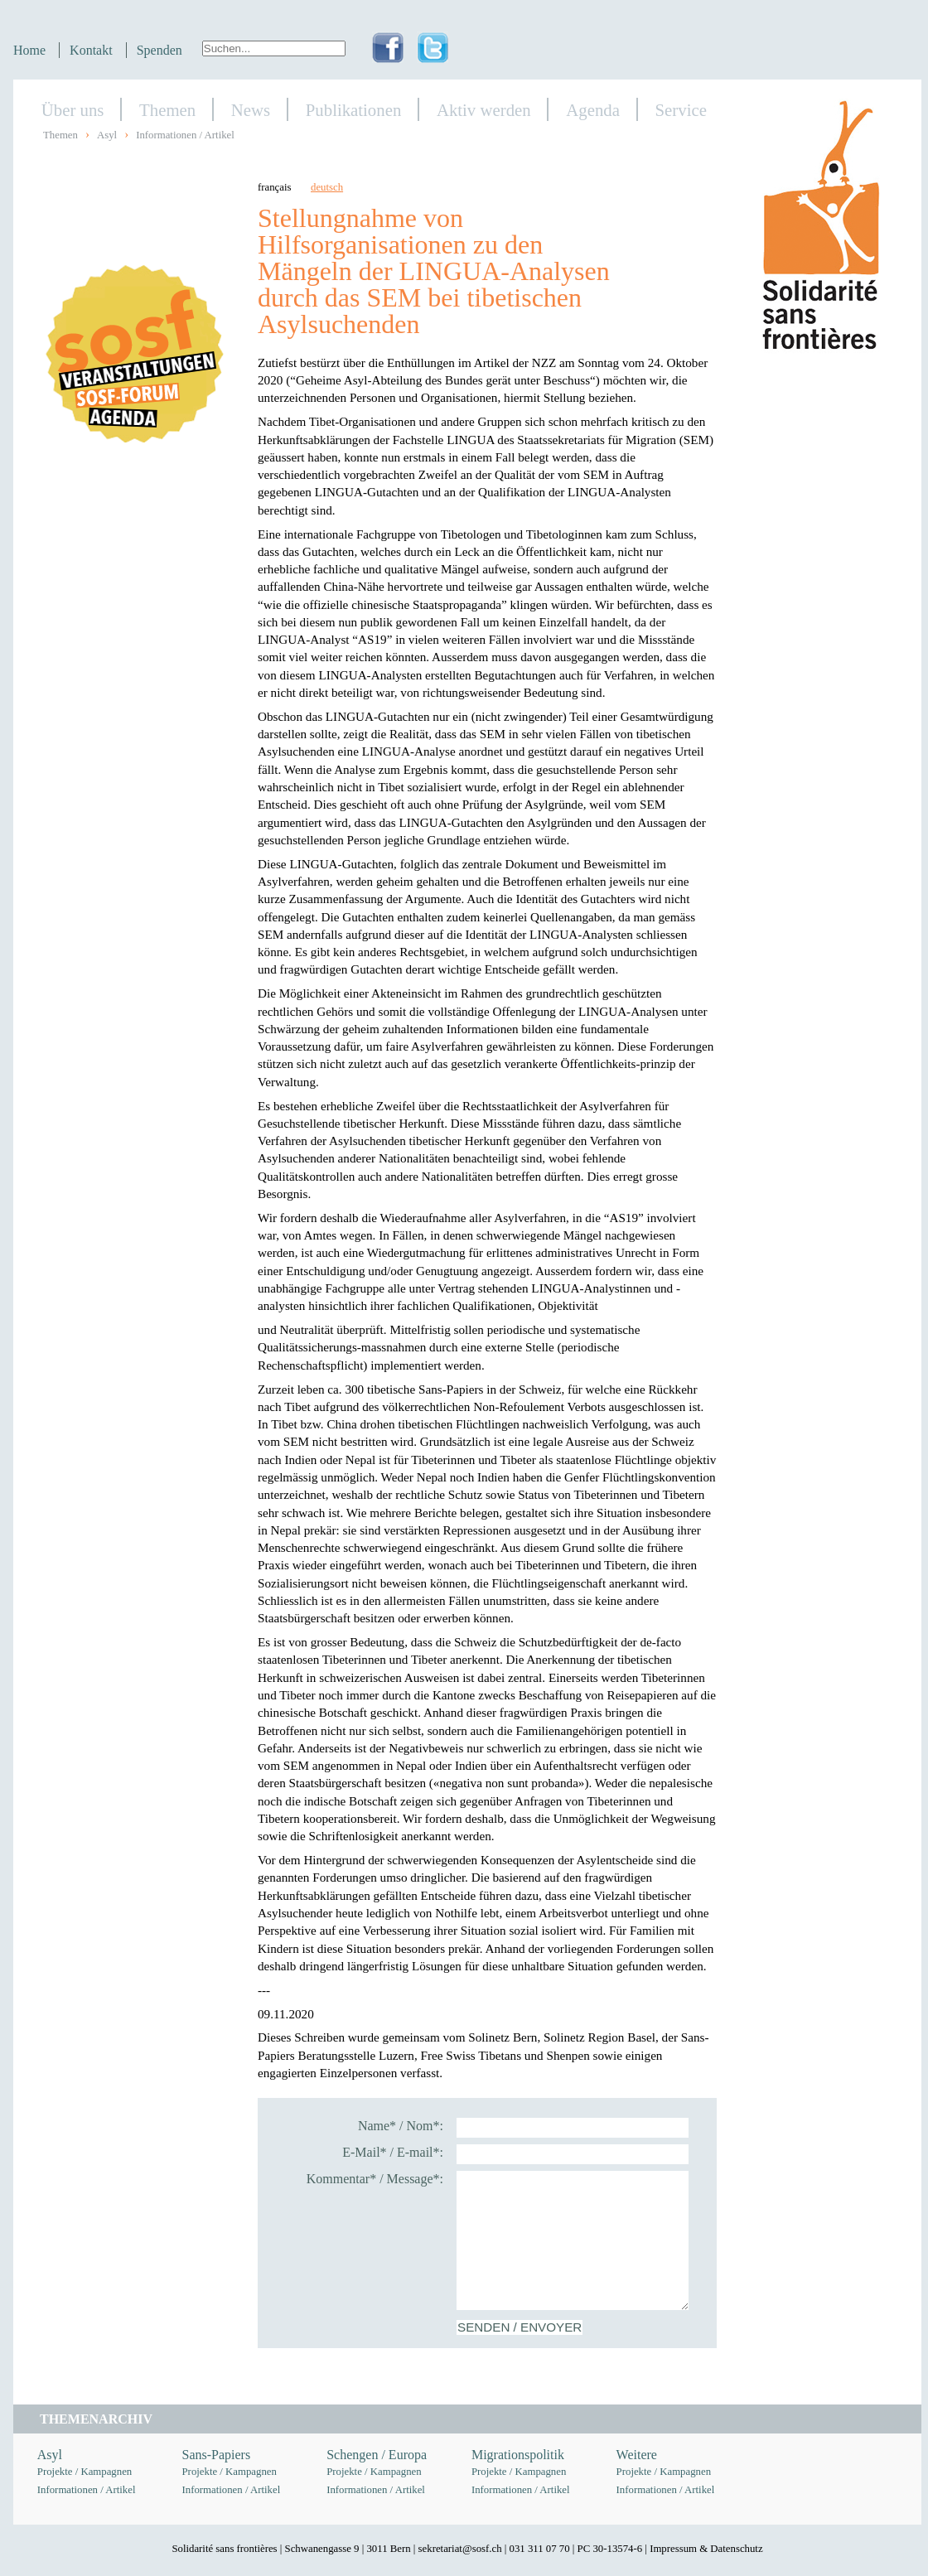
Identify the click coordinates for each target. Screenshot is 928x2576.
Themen (167, 109)
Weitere (636, 2455)
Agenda (593, 109)
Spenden (159, 50)
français (275, 187)
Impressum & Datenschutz (706, 2548)
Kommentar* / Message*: (375, 2179)
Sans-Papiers (216, 2455)
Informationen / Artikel (185, 135)
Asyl (107, 135)
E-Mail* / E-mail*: (392, 2152)
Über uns (72, 109)
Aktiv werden (484, 109)
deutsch (327, 187)
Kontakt (91, 50)
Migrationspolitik (517, 2455)
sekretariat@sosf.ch (460, 2548)
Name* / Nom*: (400, 2126)
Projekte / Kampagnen (84, 2471)
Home (29, 50)
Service (681, 109)
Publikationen (354, 109)
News (250, 109)
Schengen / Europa (376, 2455)
